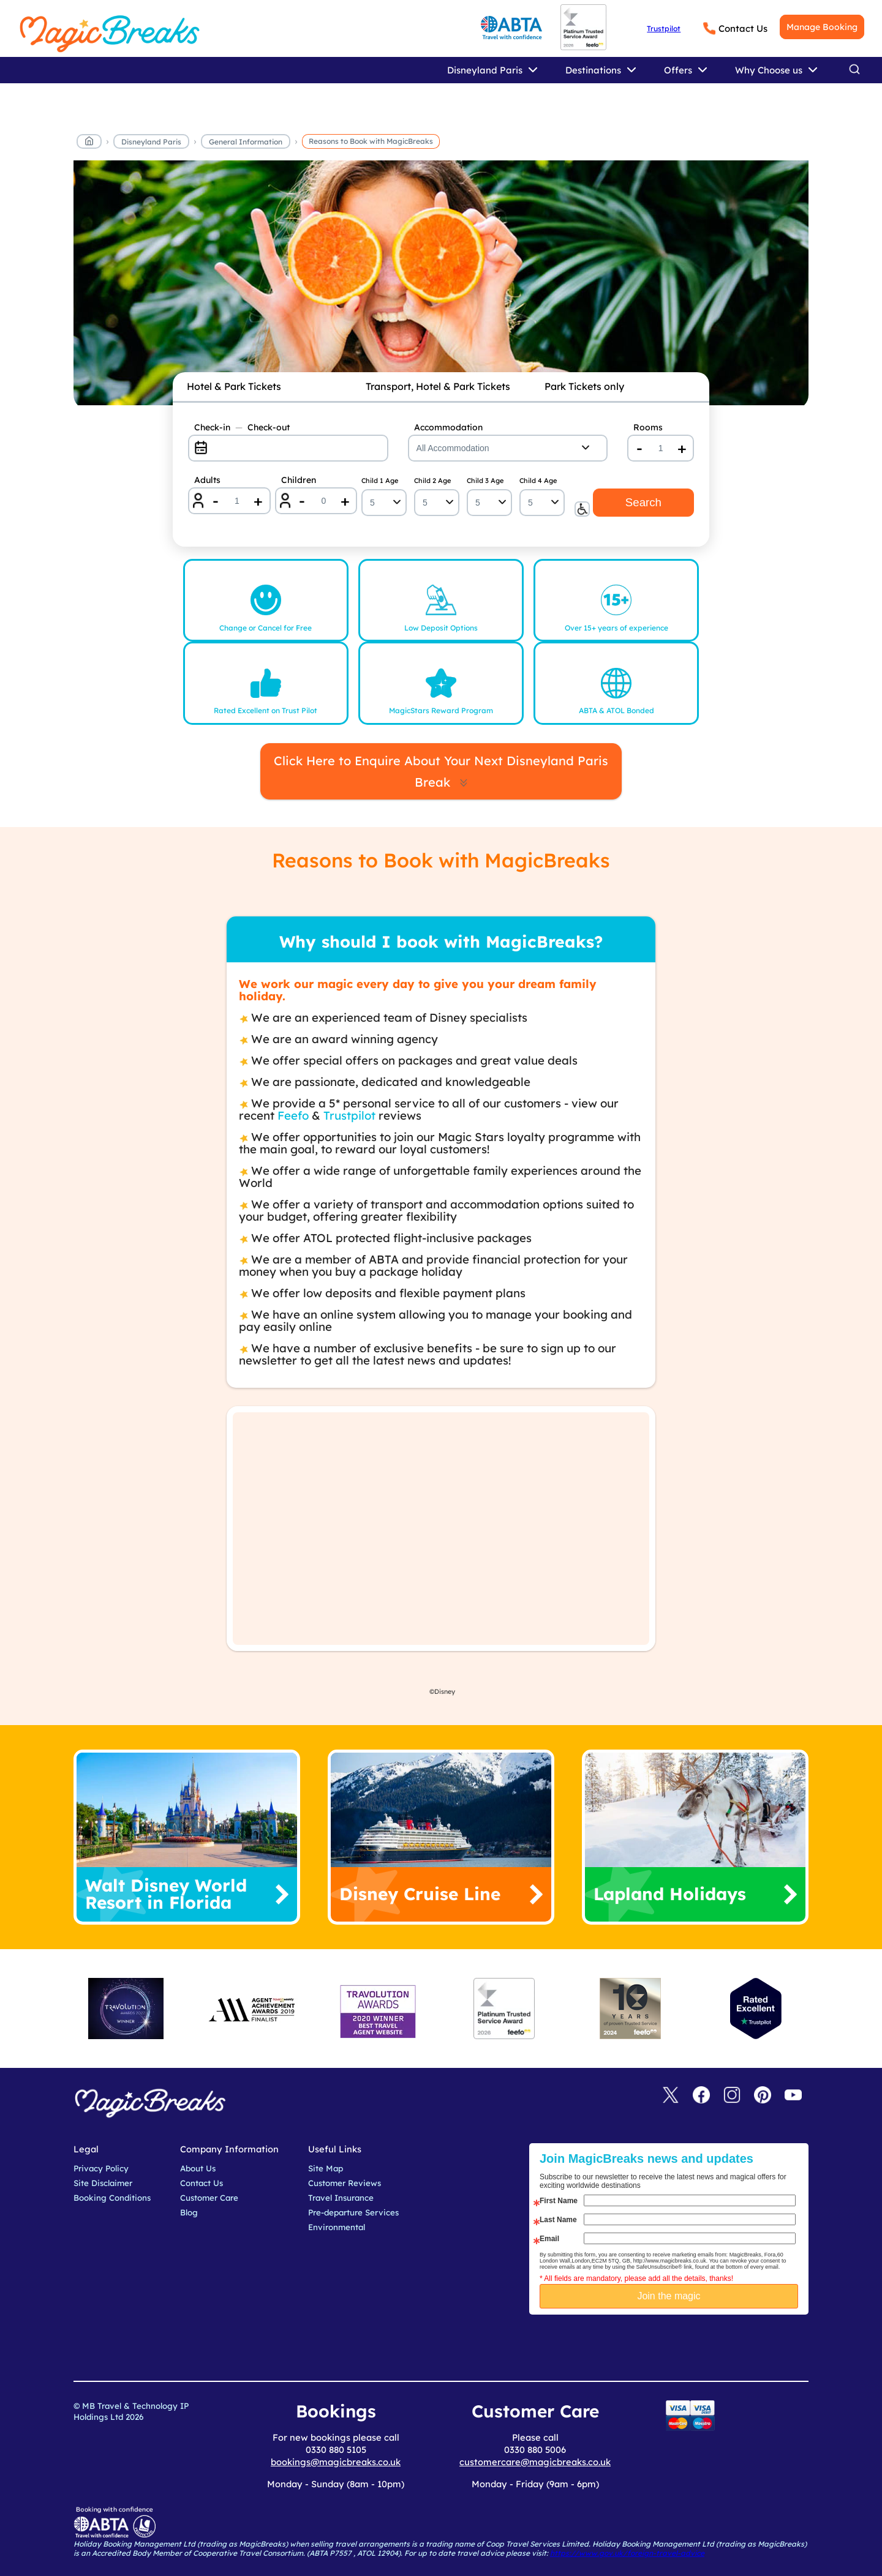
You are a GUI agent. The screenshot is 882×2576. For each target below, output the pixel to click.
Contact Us (742, 28)
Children (298, 479)
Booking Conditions (112, 2198)
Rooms (648, 427)
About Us (198, 2168)
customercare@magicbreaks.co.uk (535, 2462)
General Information (245, 141)
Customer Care (209, 2198)
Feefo (293, 1115)
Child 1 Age (379, 480)
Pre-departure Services (353, 2212)
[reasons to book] (441, 285)
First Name (559, 2200)
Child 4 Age (538, 480)
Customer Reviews (344, 2183)
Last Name (558, 2219)
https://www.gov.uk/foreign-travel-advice (627, 2553)
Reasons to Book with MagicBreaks (371, 141)
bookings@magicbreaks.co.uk (336, 2462)
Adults (207, 479)
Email (549, 2238)
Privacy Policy (101, 2168)
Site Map (325, 2168)
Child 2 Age (432, 480)
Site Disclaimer (103, 2183)
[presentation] (678, 2345)
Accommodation (448, 427)
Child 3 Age (485, 480)
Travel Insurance (341, 2198)
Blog (189, 2212)
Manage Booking (822, 26)
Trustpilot (663, 28)
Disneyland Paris (151, 141)
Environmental (336, 2227)
